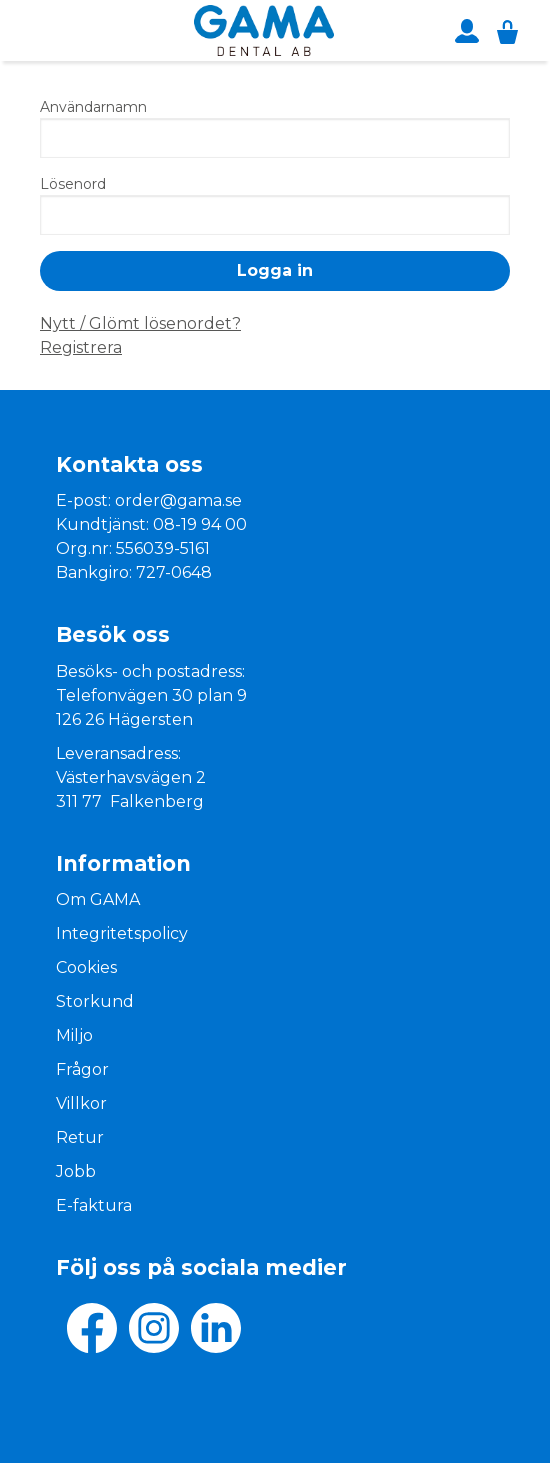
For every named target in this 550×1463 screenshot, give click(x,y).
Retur (80, 1137)
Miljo (74, 1035)
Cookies (86, 967)
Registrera (81, 347)
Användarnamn (93, 107)
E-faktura (94, 1205)
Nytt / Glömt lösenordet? (140, 323)
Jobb (76, 1171)
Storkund (95, 1001)
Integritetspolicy (122, 933)
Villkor (81, 1103)
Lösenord (73, 184)
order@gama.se (178, 500)
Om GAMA (98, 899)
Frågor (82, 1069)
